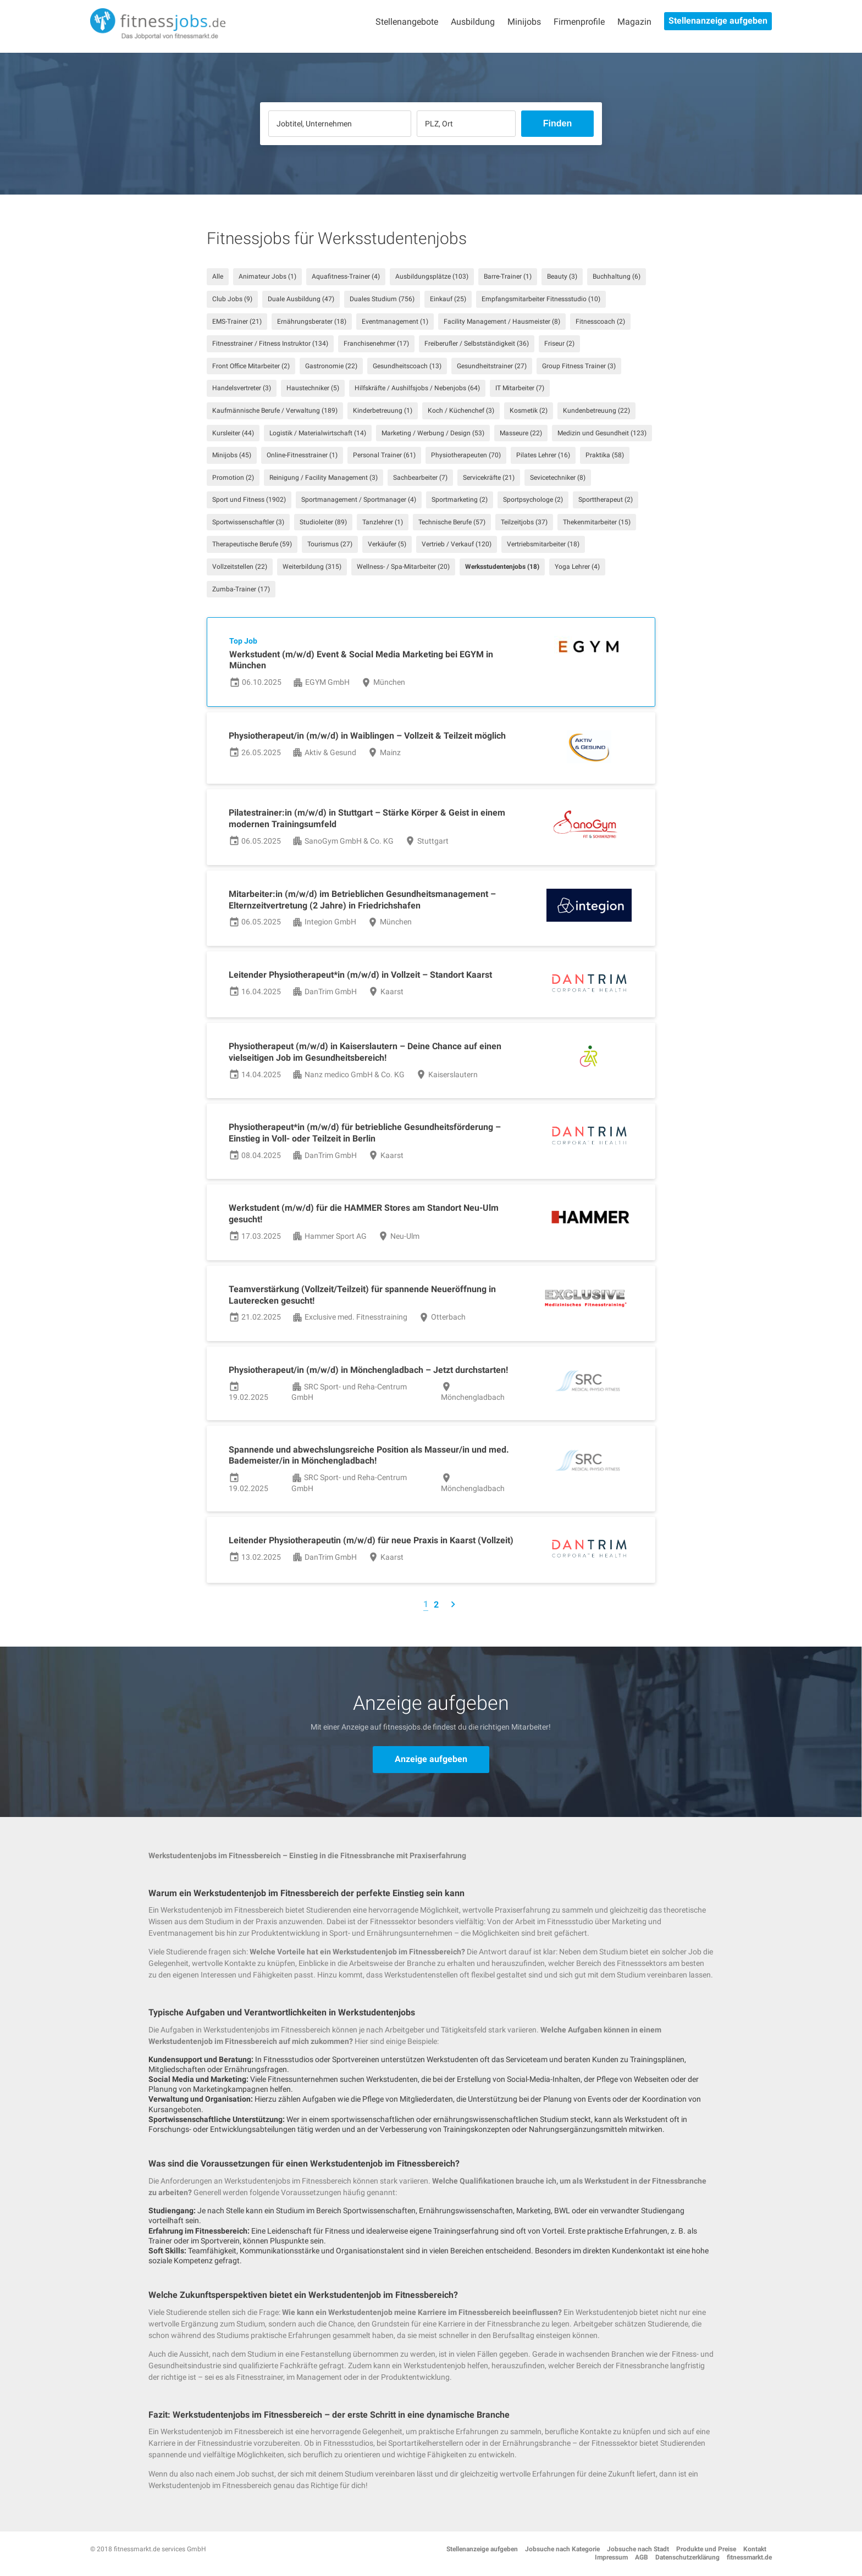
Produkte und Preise (706, 2549)
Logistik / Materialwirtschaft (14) (317, 433)
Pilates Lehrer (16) (543, 455)
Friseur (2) (559, 343)
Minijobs (524, 21)
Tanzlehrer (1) (382, 522)
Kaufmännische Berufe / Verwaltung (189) (275, 410)
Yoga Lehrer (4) (577, 566)
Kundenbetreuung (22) (596, 410)
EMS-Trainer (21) (237, 321)
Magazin (634, 21)
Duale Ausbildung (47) (301, 299)
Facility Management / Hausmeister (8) (502, 321)
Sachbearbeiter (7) (420, 477)
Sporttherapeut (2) (605, 499)
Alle (217, 276)
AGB (641, 2557)
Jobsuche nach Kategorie (562, 2549)
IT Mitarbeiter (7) (519, 388)
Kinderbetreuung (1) (382, 410)
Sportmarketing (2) (460, 499)
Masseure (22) (521, 433)
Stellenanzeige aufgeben (717, 20)
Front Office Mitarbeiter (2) (251, 366)
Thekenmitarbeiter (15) (597, 522)
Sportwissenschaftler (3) (248, 522)
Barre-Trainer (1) (508, 276)
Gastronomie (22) (331, 366)
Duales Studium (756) (382, 299)
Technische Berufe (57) (451, 522)
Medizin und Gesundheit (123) (601, 433)
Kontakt (754, 2549)
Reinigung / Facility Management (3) (323, 477)
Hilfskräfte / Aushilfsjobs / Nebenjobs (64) (417, 388)
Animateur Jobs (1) (267, 276)
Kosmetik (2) (529, 410)
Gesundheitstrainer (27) (492, 366)
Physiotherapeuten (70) (466, 455)
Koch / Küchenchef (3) (461, 410)
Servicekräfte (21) (489, 477)
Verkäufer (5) (387, 544)
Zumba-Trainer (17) (241, 589)
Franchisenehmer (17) (376, 343)
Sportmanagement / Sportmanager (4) (358, 499)
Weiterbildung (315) (312, 566)
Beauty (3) (562, 276)
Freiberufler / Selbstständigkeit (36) (476, 343)
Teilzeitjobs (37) (524, 522)
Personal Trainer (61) (384, 455)
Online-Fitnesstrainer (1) (302, 455)
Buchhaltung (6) (616, 276)
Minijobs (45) (231, 455)
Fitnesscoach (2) (600, 321)
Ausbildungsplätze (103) (431, 276)
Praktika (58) (604, 455)
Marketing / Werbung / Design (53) (433, 433)
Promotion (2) (233, 477)
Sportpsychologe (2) (533, 499)
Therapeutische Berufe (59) (252, 544)
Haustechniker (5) (312, 388)
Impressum (611, 2557)
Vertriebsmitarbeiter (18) (543, 544)
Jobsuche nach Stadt (638, 2549)
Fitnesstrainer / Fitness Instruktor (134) (270, 343)
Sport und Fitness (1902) (249, 499)
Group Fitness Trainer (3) (579, 366)
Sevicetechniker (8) (557, 477)
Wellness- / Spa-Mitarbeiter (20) (403, 566)
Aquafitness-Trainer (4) (346, 276)
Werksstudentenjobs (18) (502, 566)
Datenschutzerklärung (687, 2557)
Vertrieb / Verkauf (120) (456, 544)
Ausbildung (473, 21)
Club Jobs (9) (232, 299)
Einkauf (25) (448, 299)
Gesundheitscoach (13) (407, 366)
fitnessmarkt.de (749, 2557)
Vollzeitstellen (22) (239, 566)
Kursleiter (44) (233, 433)
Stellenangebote (406, 21)
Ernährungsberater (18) (311, 321)
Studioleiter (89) (323, 522)
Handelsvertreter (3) (241, 388)
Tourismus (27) (329, 544)
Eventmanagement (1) (395, 321)
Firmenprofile (579, 21)
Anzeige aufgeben (431, 1759)
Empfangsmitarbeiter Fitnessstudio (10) (541, 299)
